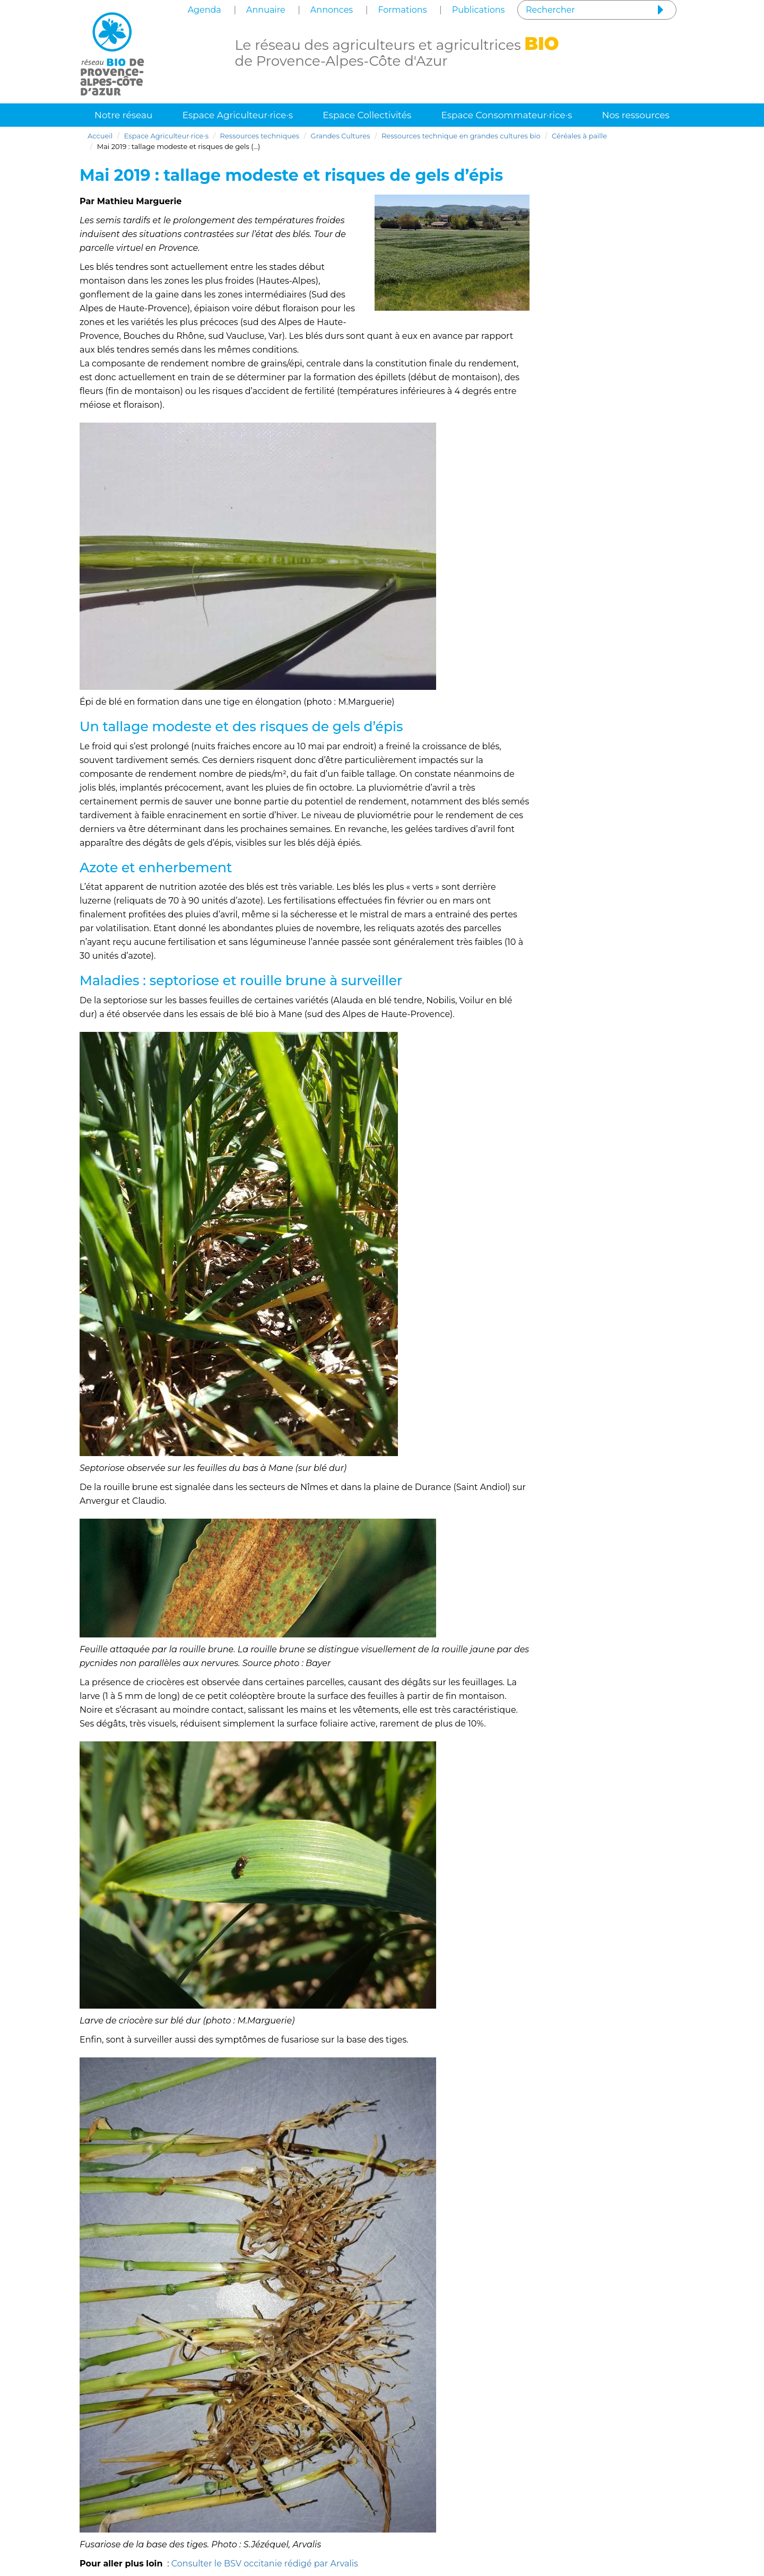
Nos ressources (636, 115)
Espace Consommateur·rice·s (506, 115)
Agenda (204, 10)
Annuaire (265, 10)
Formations (402, 10)
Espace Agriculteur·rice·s (238, 115)
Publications (478, 10)
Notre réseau (123, 115)
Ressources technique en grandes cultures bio (461, 136)
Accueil (100, 136)
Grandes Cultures (340, 136)
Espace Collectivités (367, 115)
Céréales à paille (579, 136)
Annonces (331, 10)
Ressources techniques (260, 136)
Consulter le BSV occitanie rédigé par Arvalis (264, 2564)
